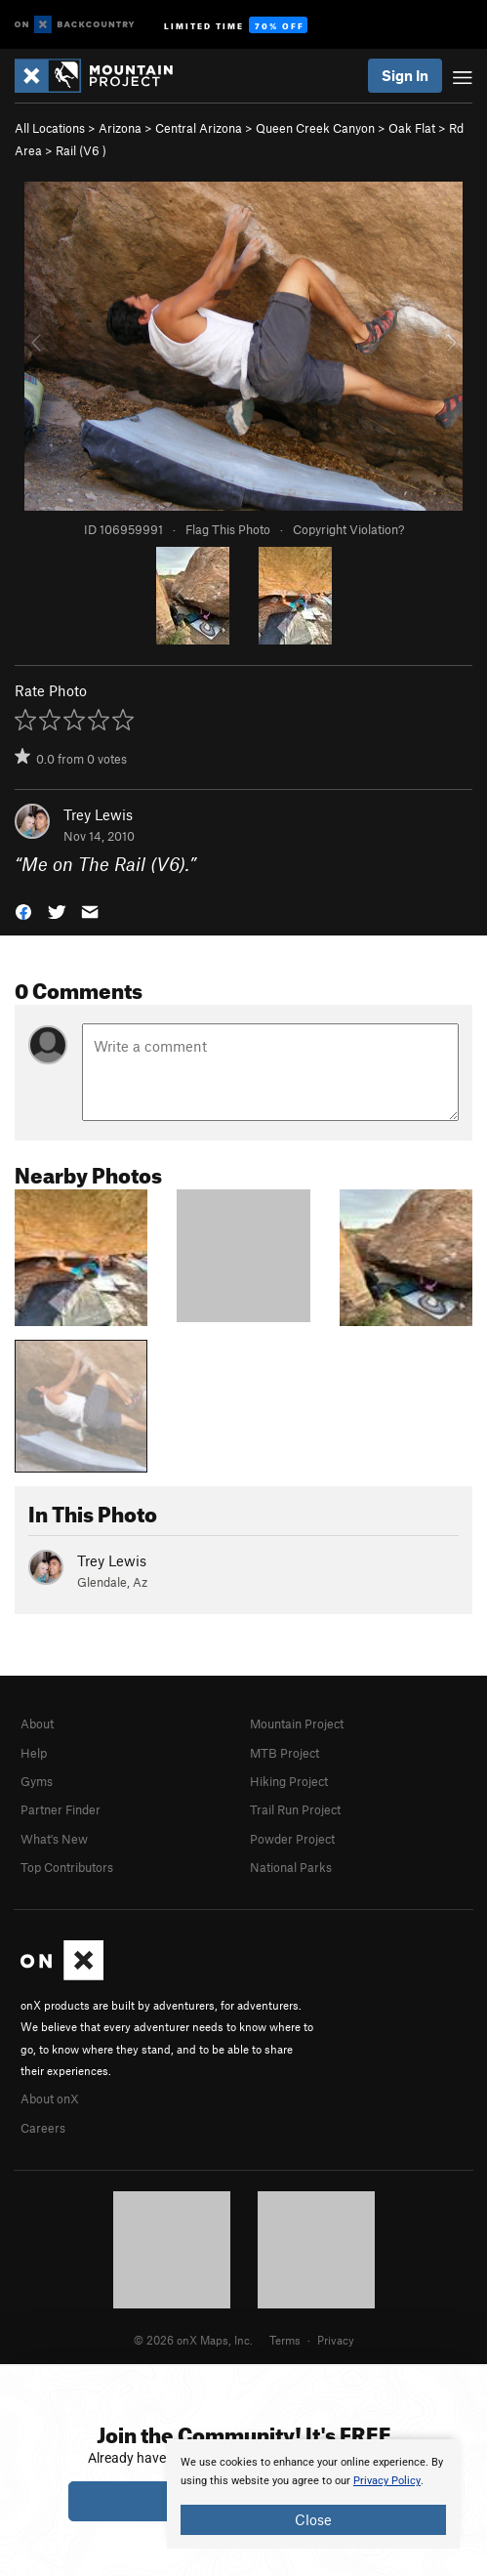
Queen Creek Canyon (315, 128)
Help (33, 1753)
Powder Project (292, 1839)
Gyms (36, 1781)
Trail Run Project (295, 1809)
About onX (49, 2098)
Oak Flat (411, 128)
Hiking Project (289, 1781)
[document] (313, 2494)
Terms (285, 2340)
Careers (42, 2128)
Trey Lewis (98, 814)
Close (313, 2519)
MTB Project (284, 1753)
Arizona (120, 128)
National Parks (291, 1867)
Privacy (335, 2340)
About (37, 1723)
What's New (54, 1839)
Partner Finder (60, 1809)
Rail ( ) (81, 150)
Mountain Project (297, 1723)
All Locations (50, 128)
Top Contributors (66, 1867)
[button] (23, 910)
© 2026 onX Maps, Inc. (193, 2340)
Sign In (405, 75)
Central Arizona (198, 128)
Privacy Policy (387, 2480)
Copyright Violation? (348, 529)
